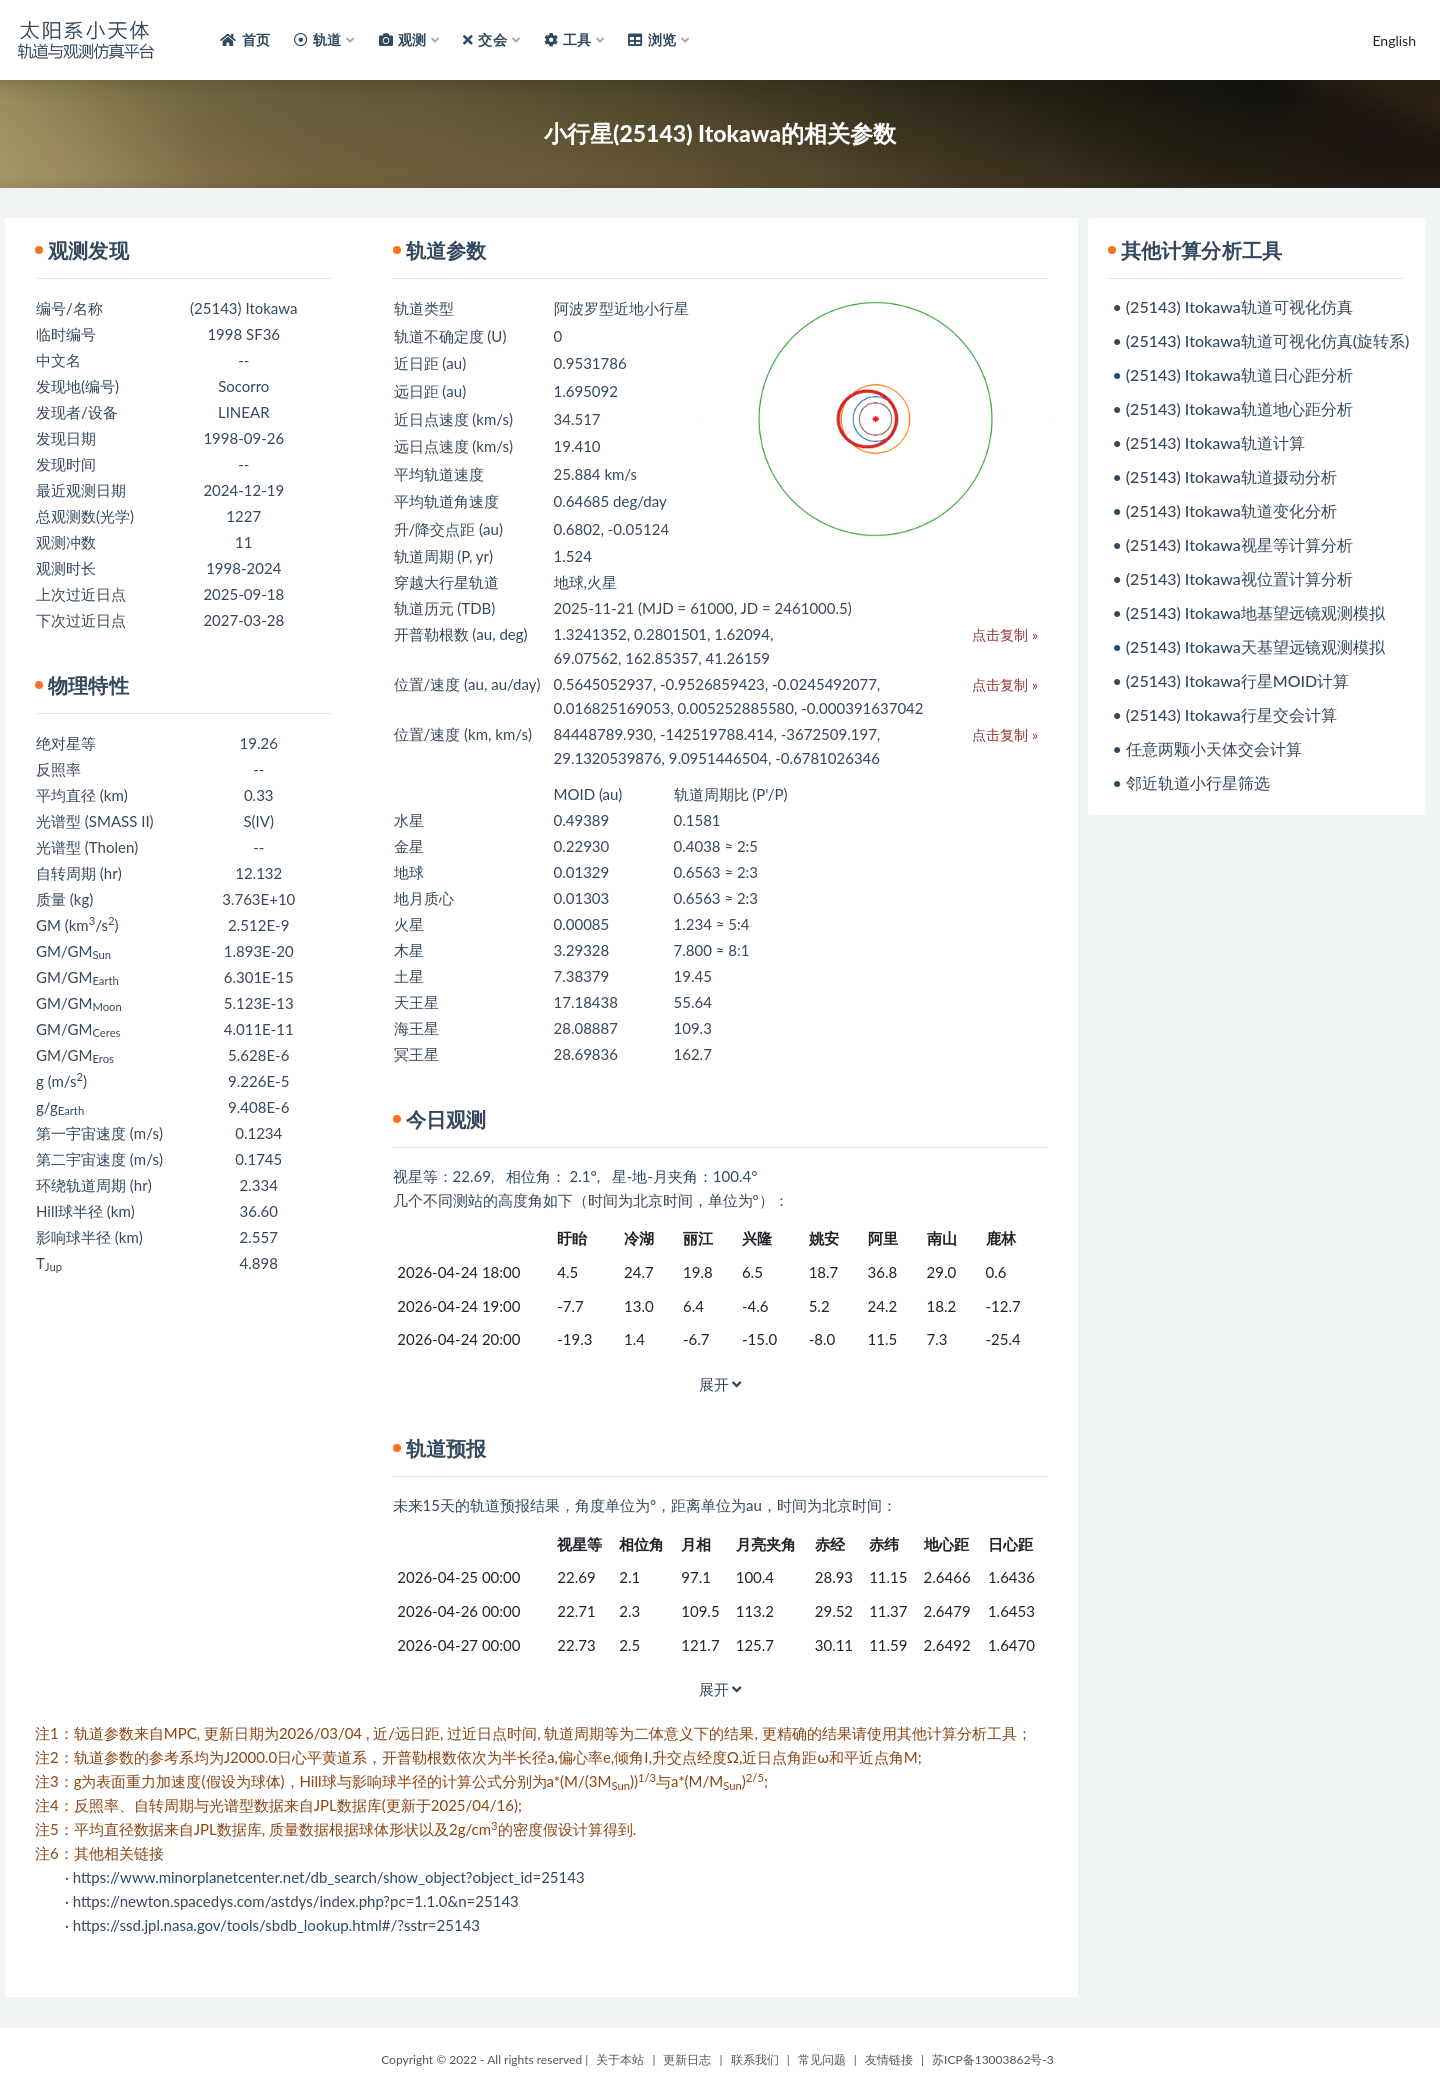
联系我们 (755, 2059)
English (1394, 40)
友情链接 (889, 2059)
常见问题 (822, 2059)
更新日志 (687, 2059)
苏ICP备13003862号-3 (993, 2059)
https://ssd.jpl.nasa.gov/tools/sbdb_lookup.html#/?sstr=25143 (276, 1925)
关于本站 (620, 2059)
